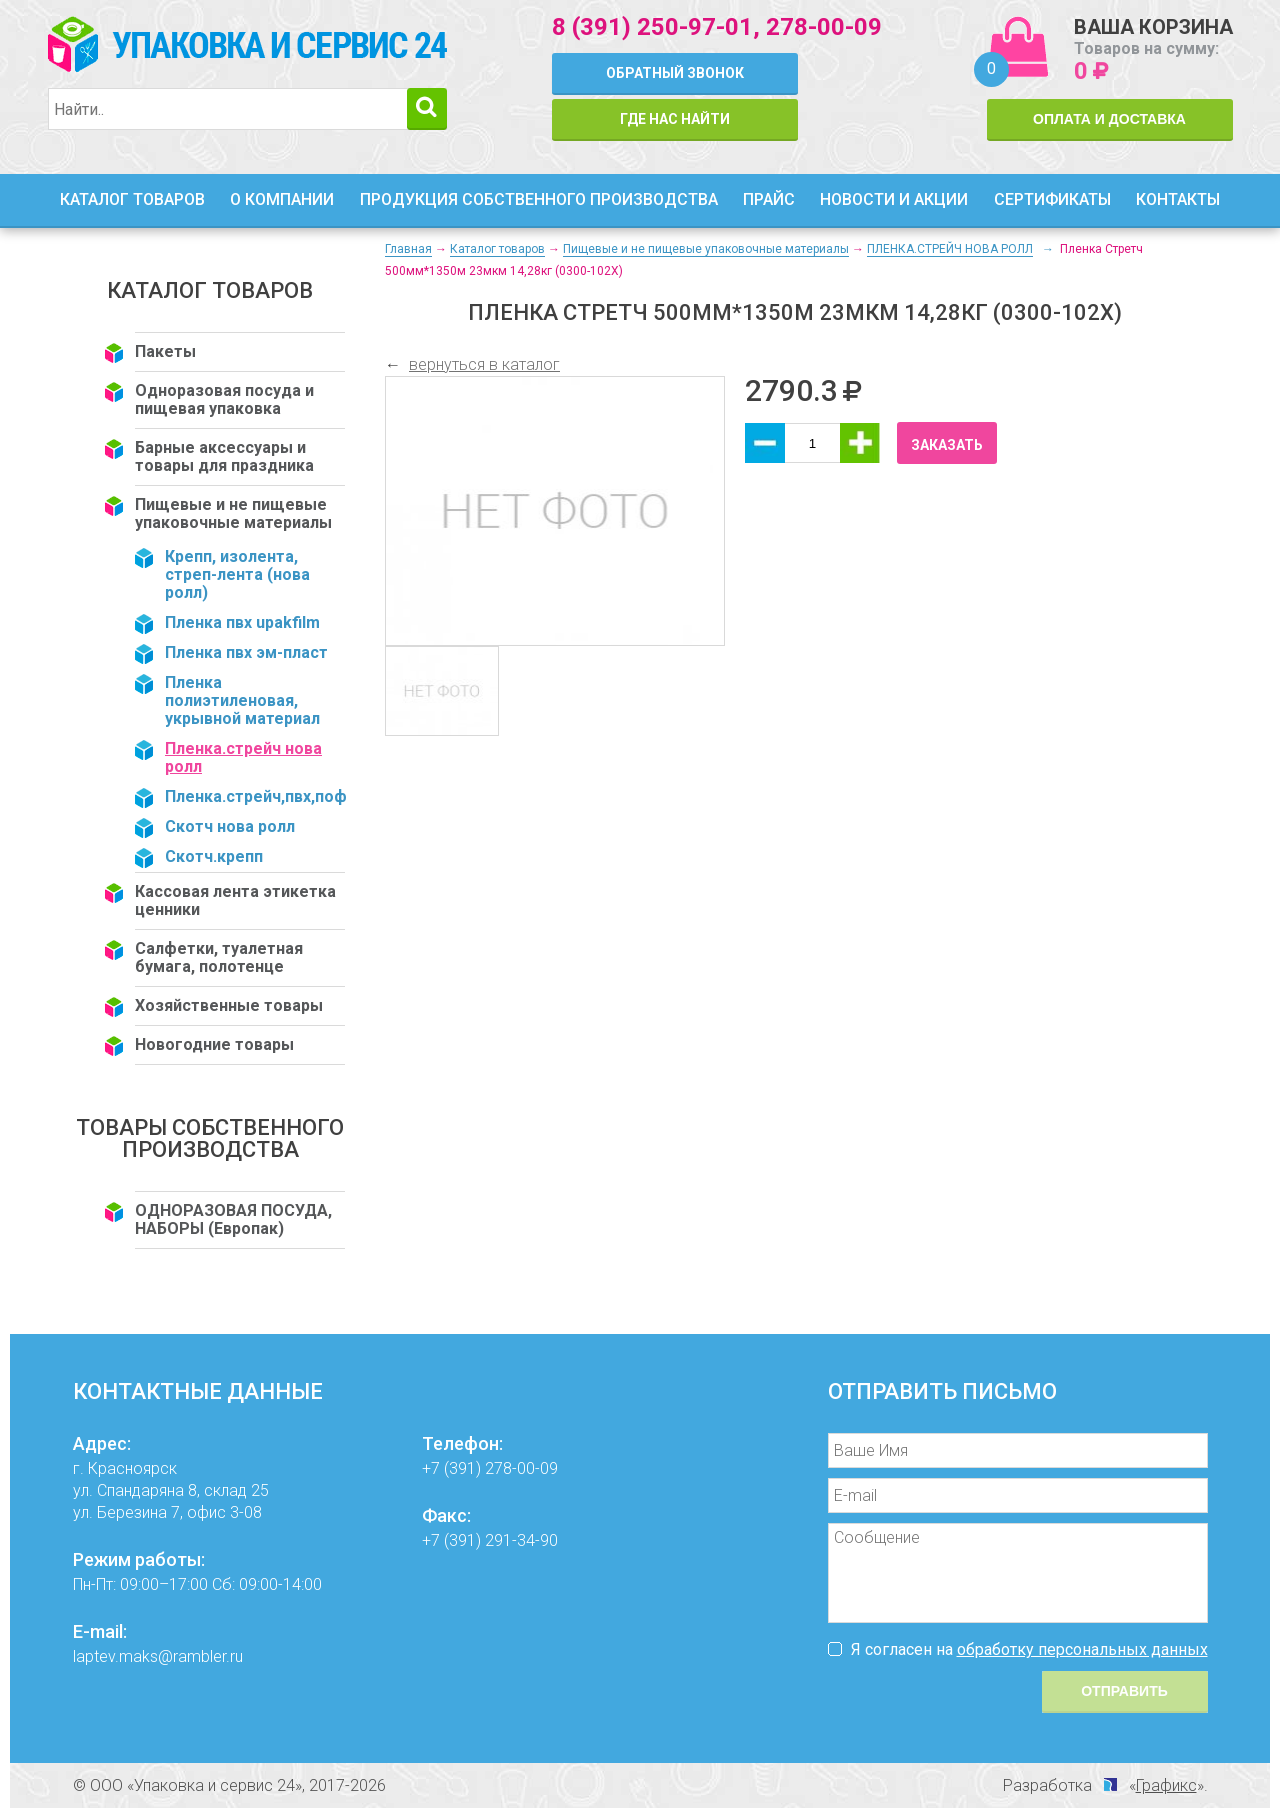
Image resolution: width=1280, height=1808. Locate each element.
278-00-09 (824, 27)
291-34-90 (521, 1540)
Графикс (1166, 1785)
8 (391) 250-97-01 (652, 27)
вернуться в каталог (484, 364)
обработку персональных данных (1082, 1649)
